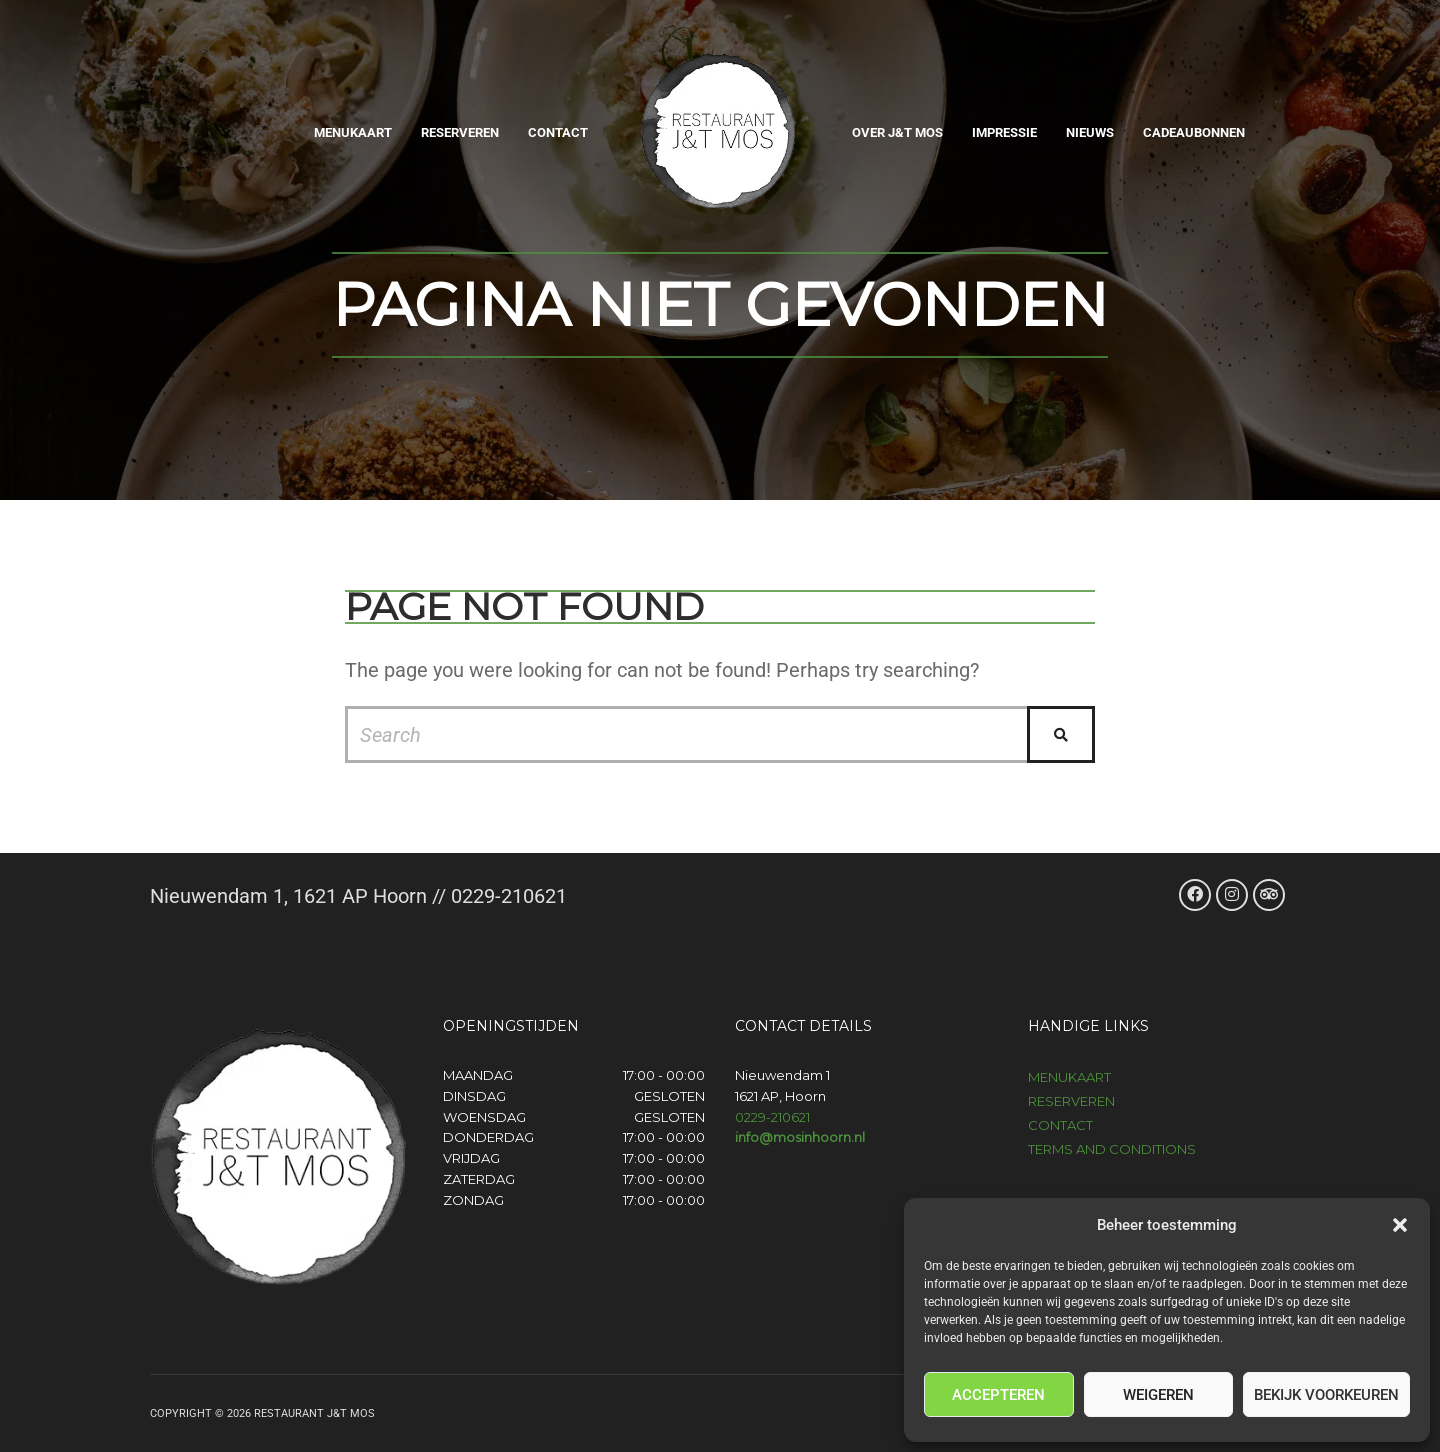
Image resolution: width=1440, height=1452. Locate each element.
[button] (1400, 1225)
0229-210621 (772, 1117)
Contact (558, 132)
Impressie (1004, 132)
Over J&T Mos (897, 132)
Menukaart (353, 132)
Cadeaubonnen (1194, 132)
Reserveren (460, 132)
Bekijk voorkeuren (1326, 1395)
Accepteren (998, 1395)
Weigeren (1158, 1395)
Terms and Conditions (1112, 1149)
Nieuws (1090, 132)
